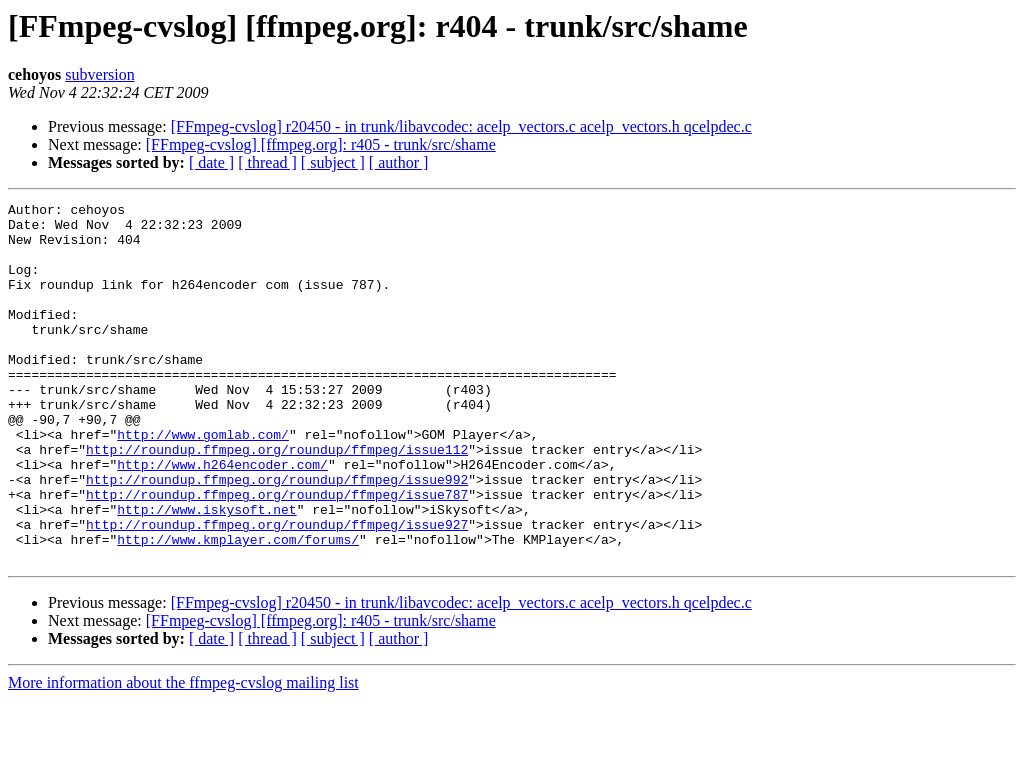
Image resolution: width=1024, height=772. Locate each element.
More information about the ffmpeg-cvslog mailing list (183, 754)
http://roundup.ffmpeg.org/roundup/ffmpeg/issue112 (277, 500)
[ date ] (211, 162)
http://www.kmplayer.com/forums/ (238, 608)
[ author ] (399, 162)
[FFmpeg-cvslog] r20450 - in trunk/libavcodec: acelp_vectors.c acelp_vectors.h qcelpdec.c (461, 126)
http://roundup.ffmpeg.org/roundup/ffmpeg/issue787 (277, 554)
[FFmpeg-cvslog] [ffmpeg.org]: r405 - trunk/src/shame (321, 144)
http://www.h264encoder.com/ (222, 518)
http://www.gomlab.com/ (203, 482)
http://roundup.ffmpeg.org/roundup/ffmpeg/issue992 (277, 536)
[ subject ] (333, 162)
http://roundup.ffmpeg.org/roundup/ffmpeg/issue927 (277, 590)
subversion (99, 74)
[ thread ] (267, 162)
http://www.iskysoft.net (206, 572)
